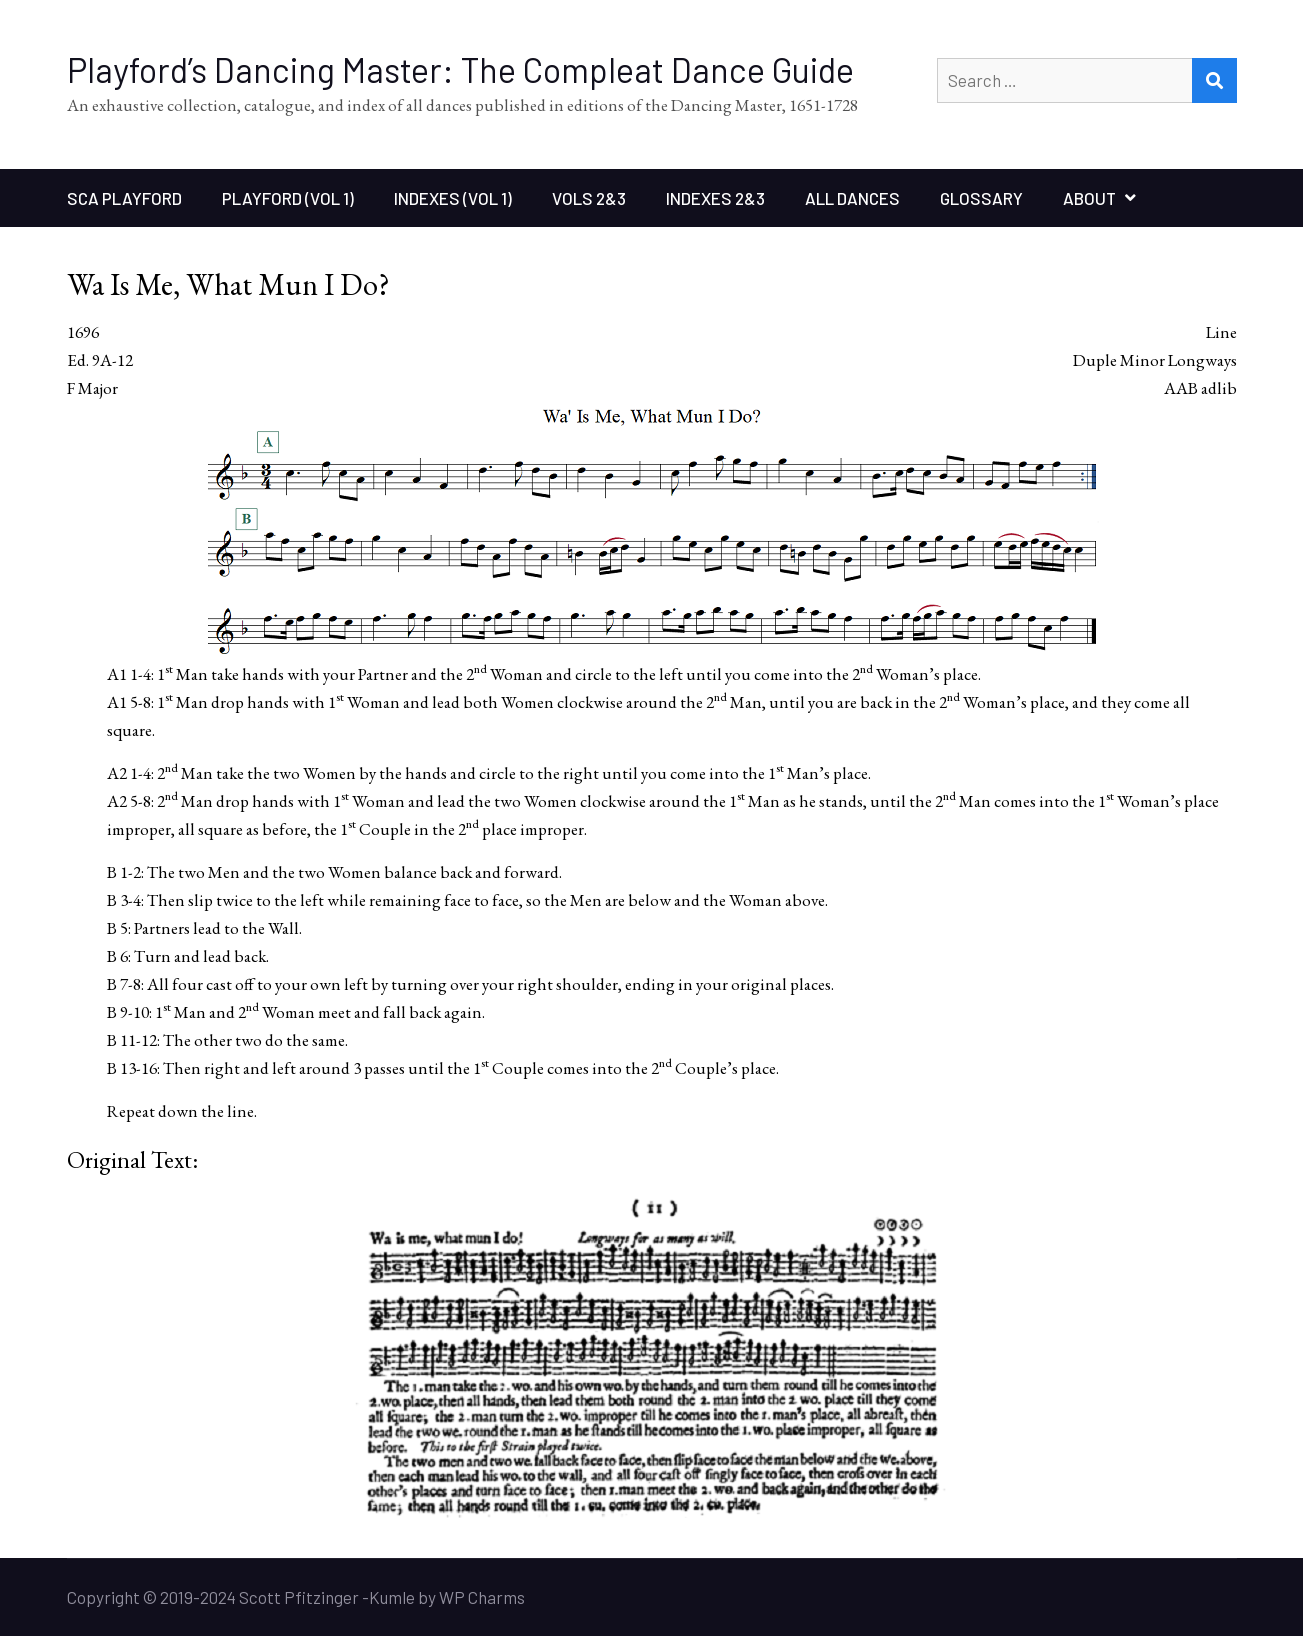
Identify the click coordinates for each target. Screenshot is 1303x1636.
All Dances (852, 198)
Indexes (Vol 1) (453, 198)
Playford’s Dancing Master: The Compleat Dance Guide (460, 69)
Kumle (392, 1597)
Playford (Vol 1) (288, 198)
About (1089, 198)
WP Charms (482, 1597)
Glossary (981, 198)
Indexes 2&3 (715, 198)
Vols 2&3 (589, 198)
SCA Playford (124, 198)
